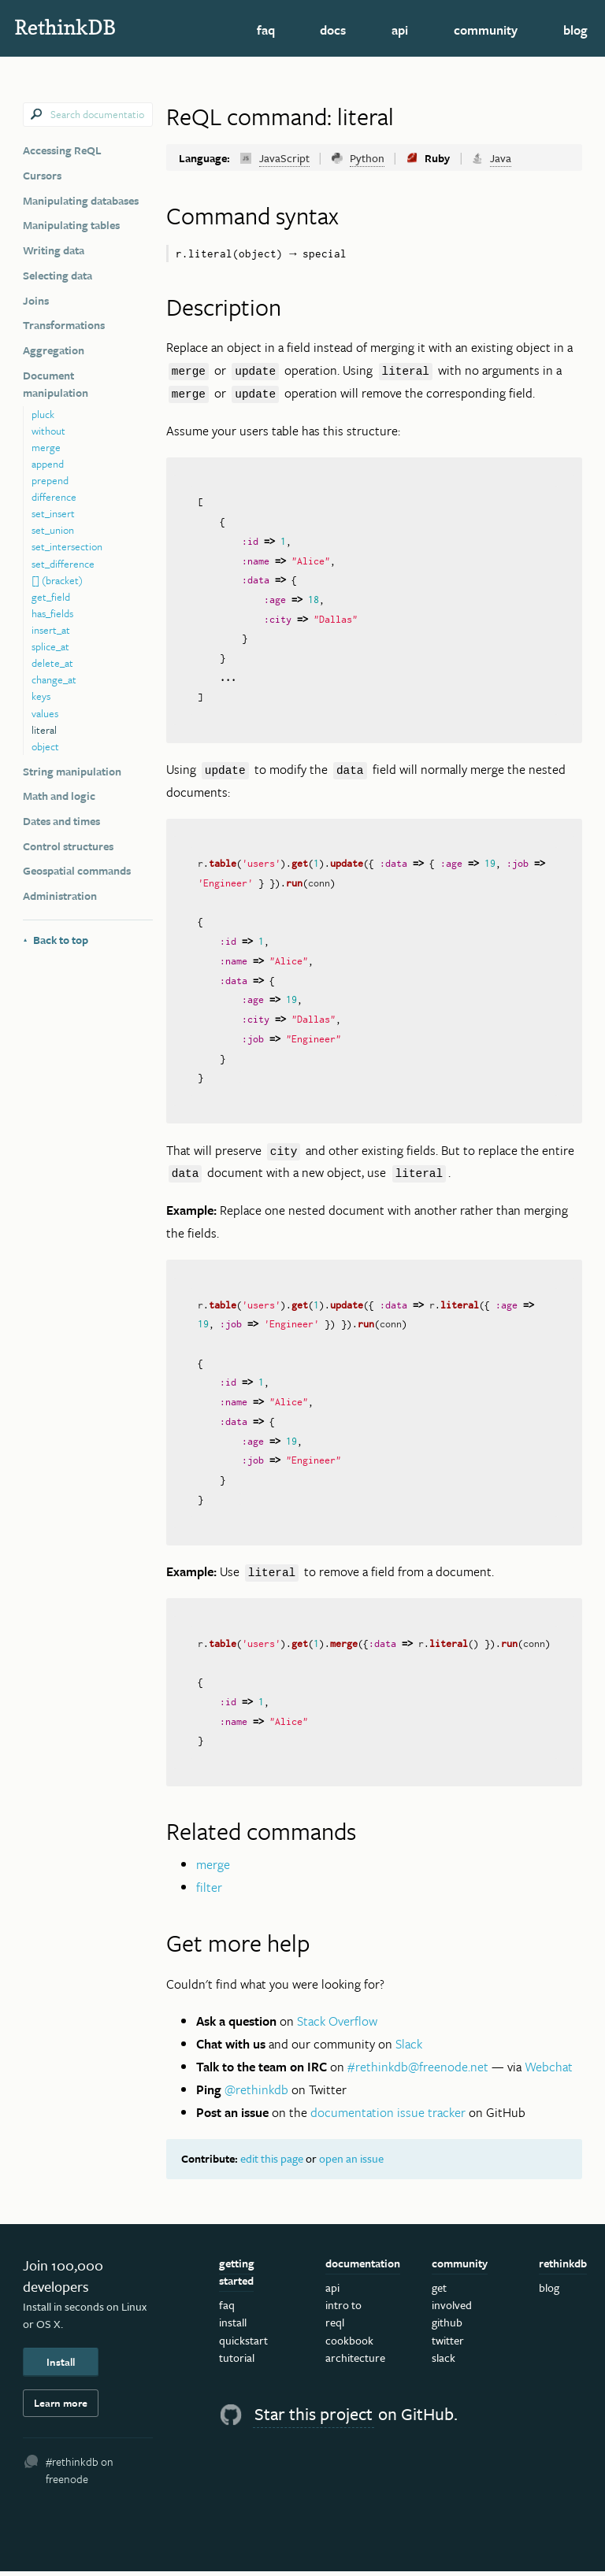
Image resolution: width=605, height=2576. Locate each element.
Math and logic (59, 795)
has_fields (52, 613)
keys (41, 696)
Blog (575, 29)
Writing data (53, 250)
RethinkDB (94, 27)
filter (209, 1891)
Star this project (313, 2418)
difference (54, 497)
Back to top (55, 939)
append (48, 464)
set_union (53, 530)
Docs (333, 29)
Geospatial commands (77, 870)
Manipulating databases (81, 200)
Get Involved (452, 2301)
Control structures (68, 846)
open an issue (351, 2163)
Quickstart (243, 2344)
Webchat (549, 2071)
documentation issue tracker (388, 2116)
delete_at (52, 663)
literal (44, 730)
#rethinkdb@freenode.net (417, 2071)
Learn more (60, 2407)
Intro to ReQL (343, 2318)
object (45, 746)
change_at (54, 679)
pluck (43, 414)
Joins (36, 300)
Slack (408, 2048)
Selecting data (57, 275)
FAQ (266, 29)
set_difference (63, 564)
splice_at (50, 646)
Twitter (448, 2344)
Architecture (355, 2361)
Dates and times (61, 820)
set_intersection (67, 546)
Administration (60, 895)
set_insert (53, 513)
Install (60, 2366)
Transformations (64, 324)
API (400, 29)
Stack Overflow (337, 2025)
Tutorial (236, 2361)
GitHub (447, 2327)
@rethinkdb (256, 2094)
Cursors (42, 175)
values (45, 713)
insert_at (51, 630)
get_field (51, 597)
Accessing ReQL (62, 150)
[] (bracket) (57, 580)
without (48, 431)
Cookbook (349, 2344)
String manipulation (72, 771)
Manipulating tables (71, 225)
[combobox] (88, 115)
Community (486, 29)
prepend (50, 480)
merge (46, 447)
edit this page (271, 2163)
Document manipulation (55, 384)
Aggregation (53, 350)
